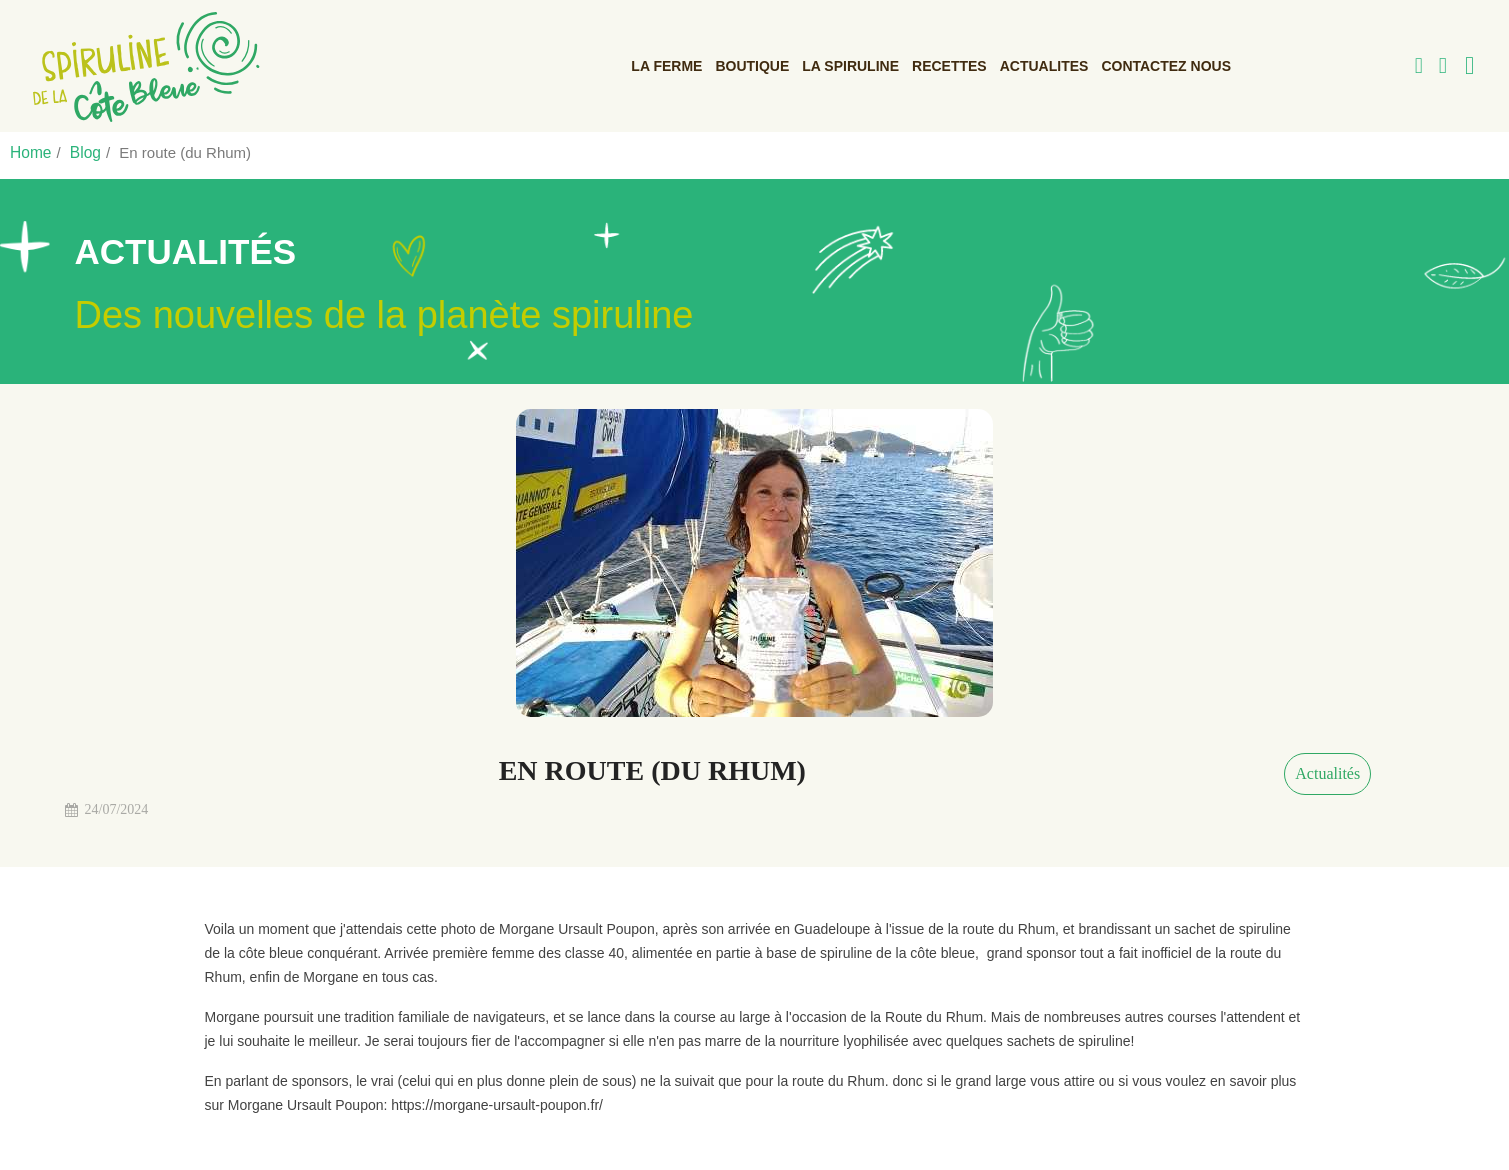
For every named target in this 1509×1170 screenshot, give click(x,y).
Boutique (752, 65)
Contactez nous (1166, 65)
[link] (138, 65)
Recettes (949, 65)
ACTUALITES (1044, 65)
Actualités (1327, 772)
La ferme (666, 65)
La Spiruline (850, 65)
